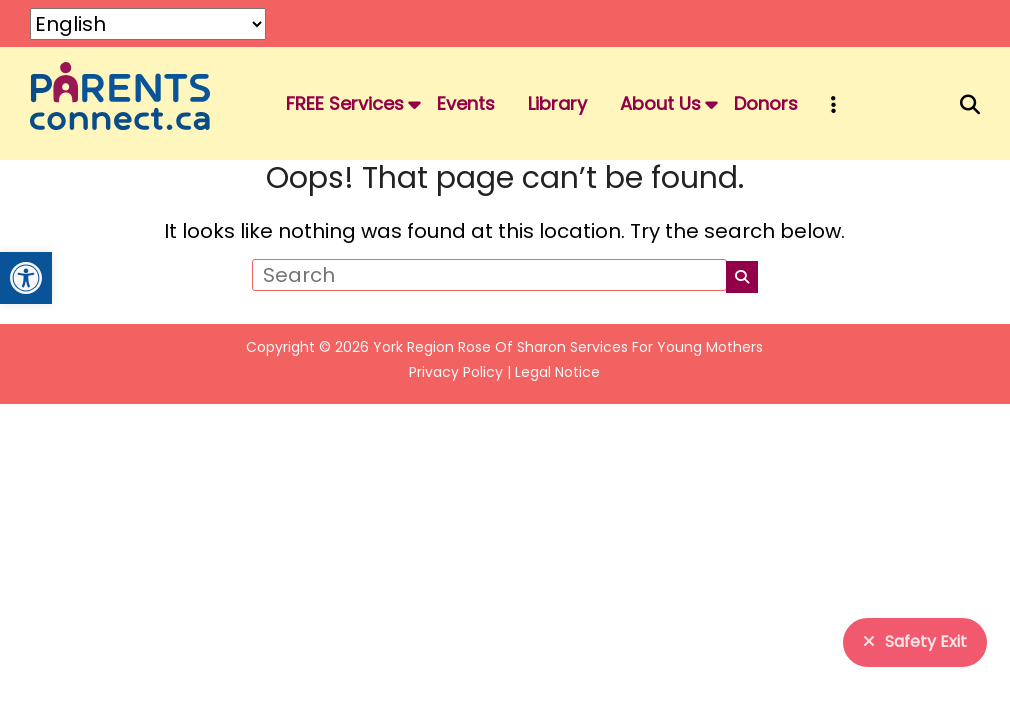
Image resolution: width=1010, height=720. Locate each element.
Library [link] (557, 103)
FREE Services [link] (345, 103)
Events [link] (466, 103)
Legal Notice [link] (557, 372)
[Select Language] (148, 24)
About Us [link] (660, 103)
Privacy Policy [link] (456, 372)
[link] (26, 278)
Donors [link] (766, 103)
